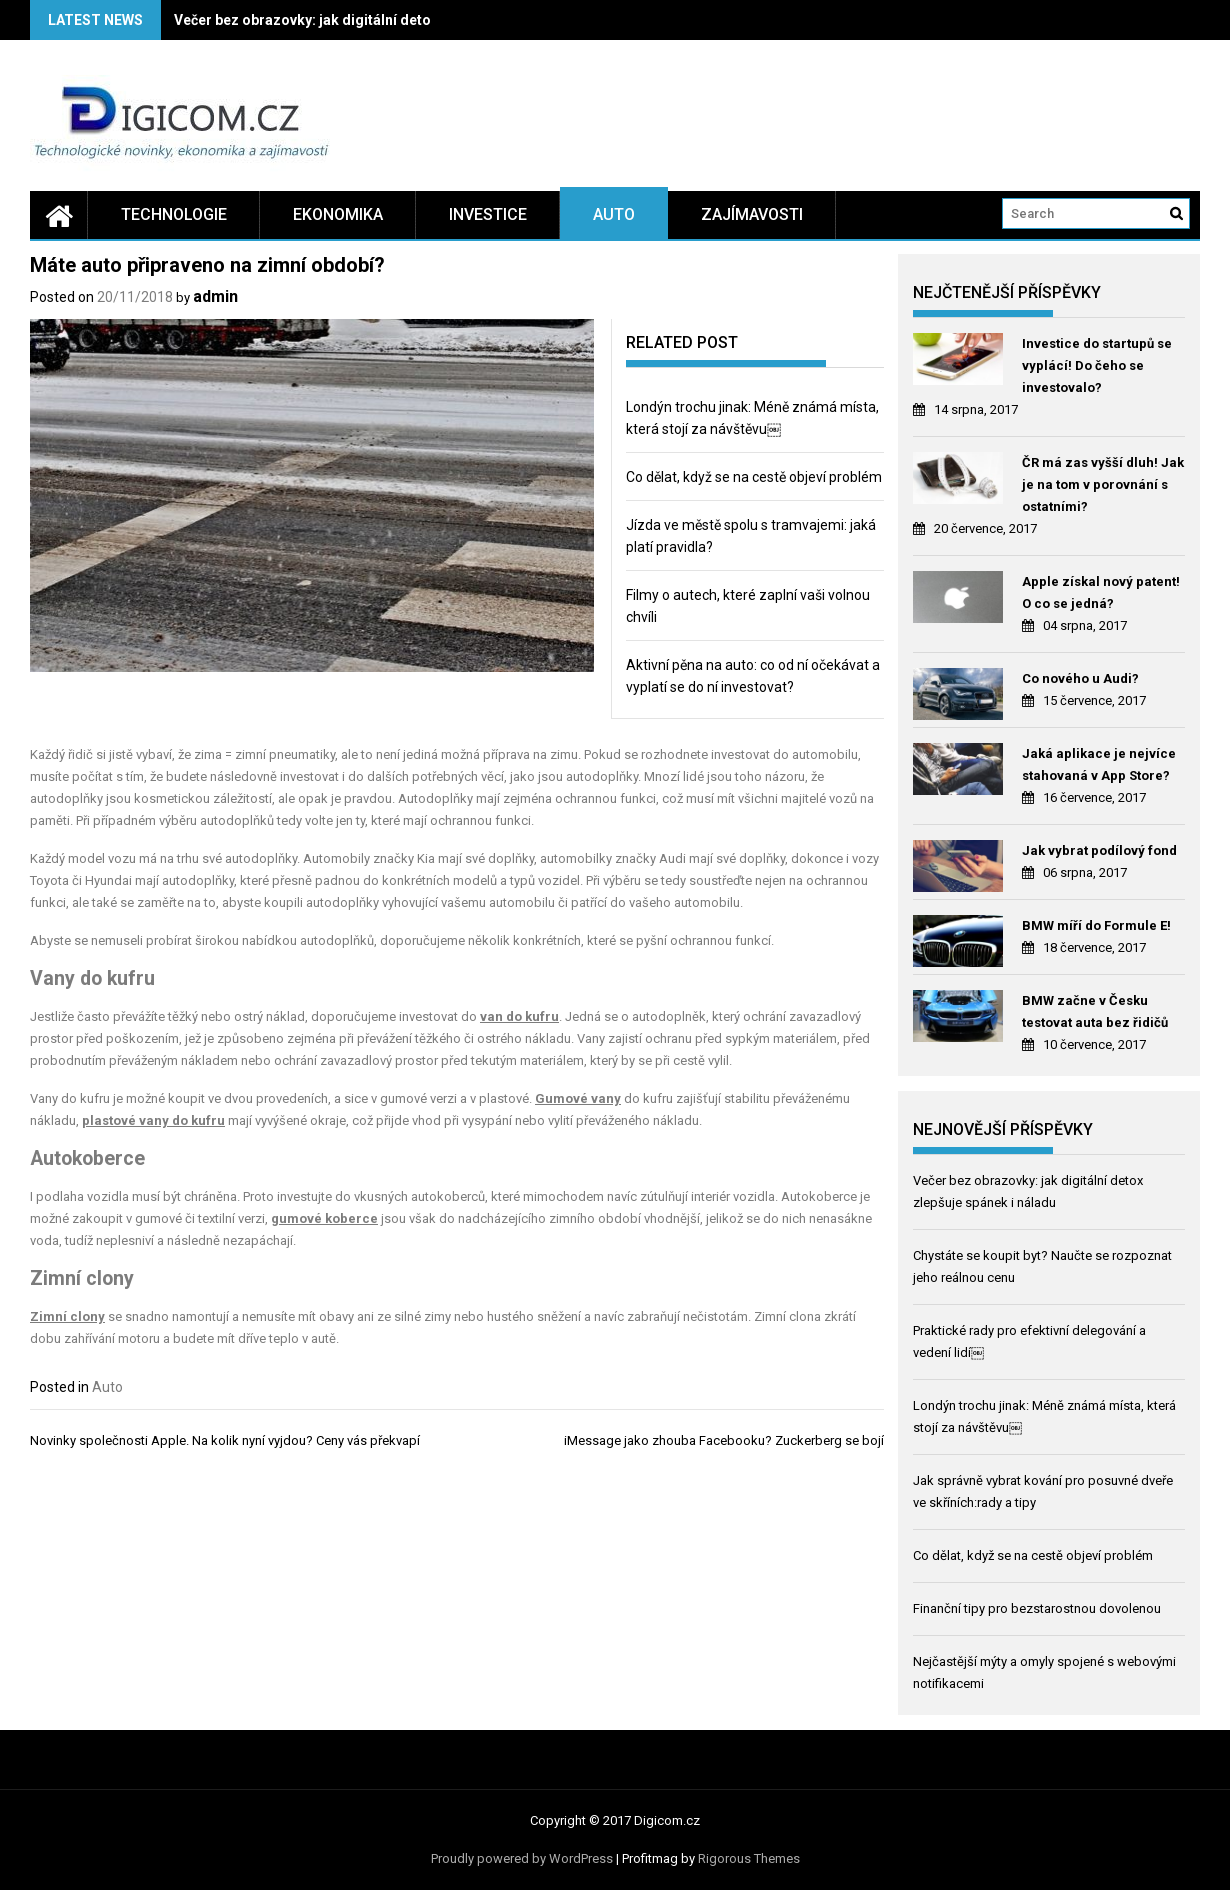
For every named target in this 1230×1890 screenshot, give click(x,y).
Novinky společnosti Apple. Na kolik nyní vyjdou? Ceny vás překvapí (225, 1440)
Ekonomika (338, 214)
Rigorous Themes (749, 1858)
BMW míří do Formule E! (1096, 925)
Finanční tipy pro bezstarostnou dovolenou (1037, 1608)
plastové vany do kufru (153, 1120)
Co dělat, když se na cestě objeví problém (754, 477)
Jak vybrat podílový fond (1099, 850)
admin (215, 296)
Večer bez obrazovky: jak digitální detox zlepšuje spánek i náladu (388, 20)
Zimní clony (67, 1316)
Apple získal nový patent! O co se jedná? (1101, 592)
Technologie (174, 214)
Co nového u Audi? (1080, 678)
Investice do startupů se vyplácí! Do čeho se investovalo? (1097, 365)
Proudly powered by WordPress (522, 1858)
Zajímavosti (752, 214)
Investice (488, 214)
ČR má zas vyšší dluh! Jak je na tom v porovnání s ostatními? (1103, 484)
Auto (614, 214)
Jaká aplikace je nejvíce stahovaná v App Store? (1099, 764)
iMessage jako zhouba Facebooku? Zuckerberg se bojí (724, 1440)
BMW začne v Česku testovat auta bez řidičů (1095, 1011)
